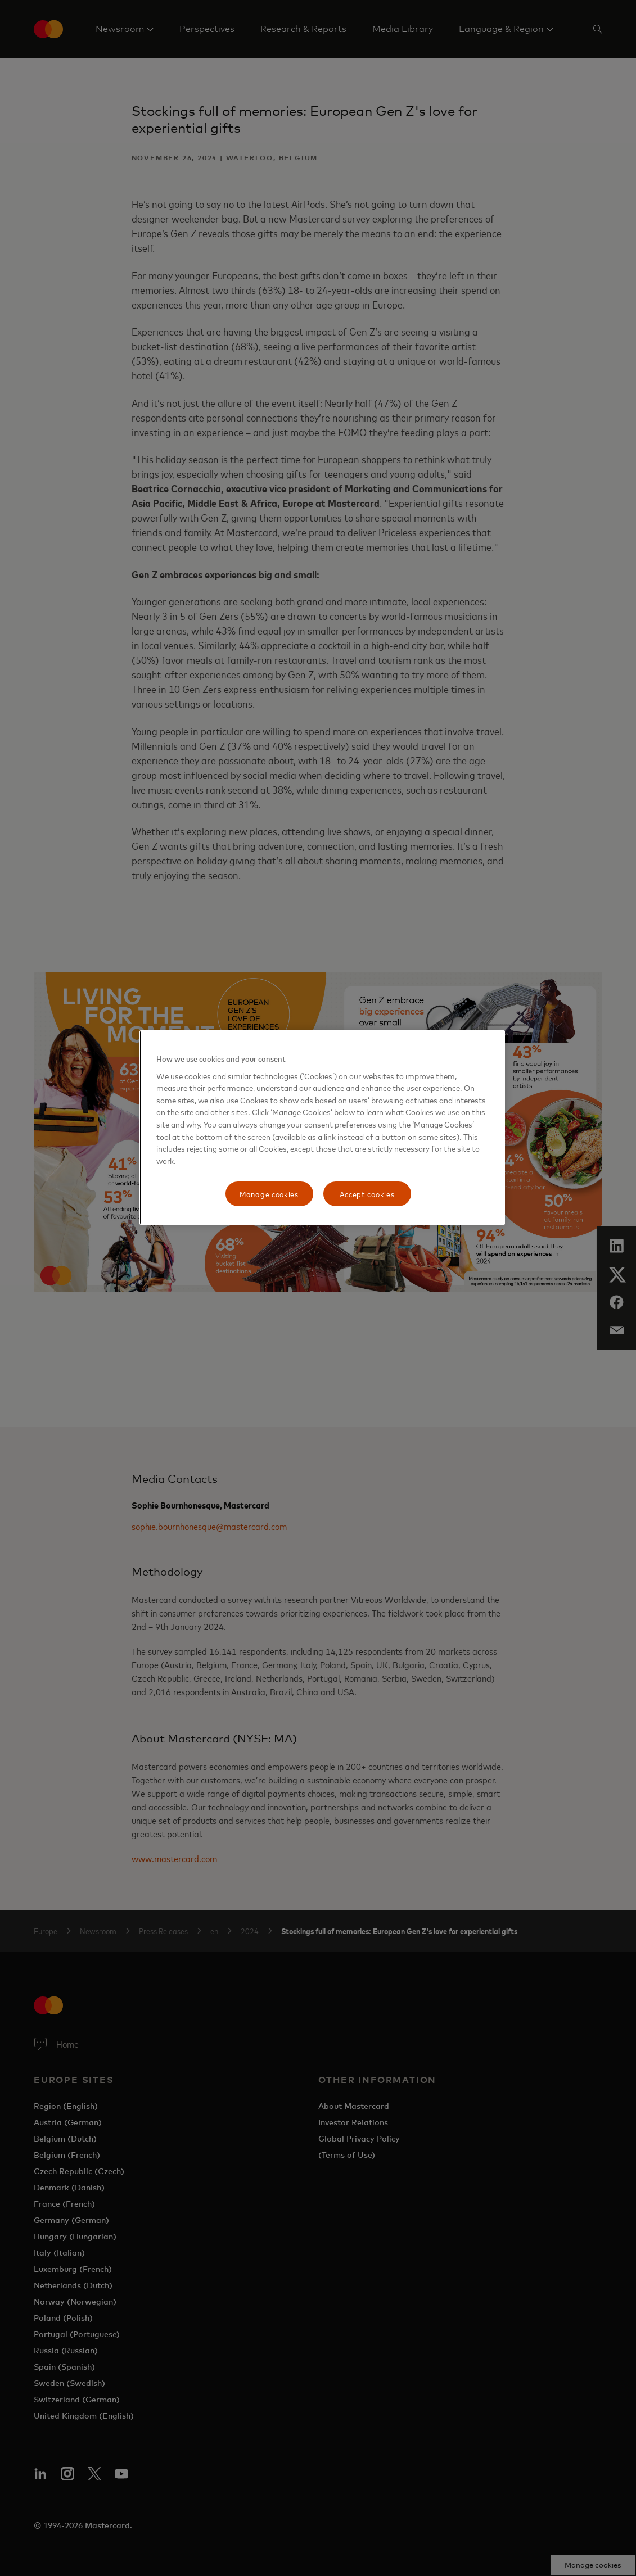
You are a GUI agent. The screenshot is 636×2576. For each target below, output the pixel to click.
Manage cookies (269, 1193)
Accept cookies (367, 1193)
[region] (322, 1127)
